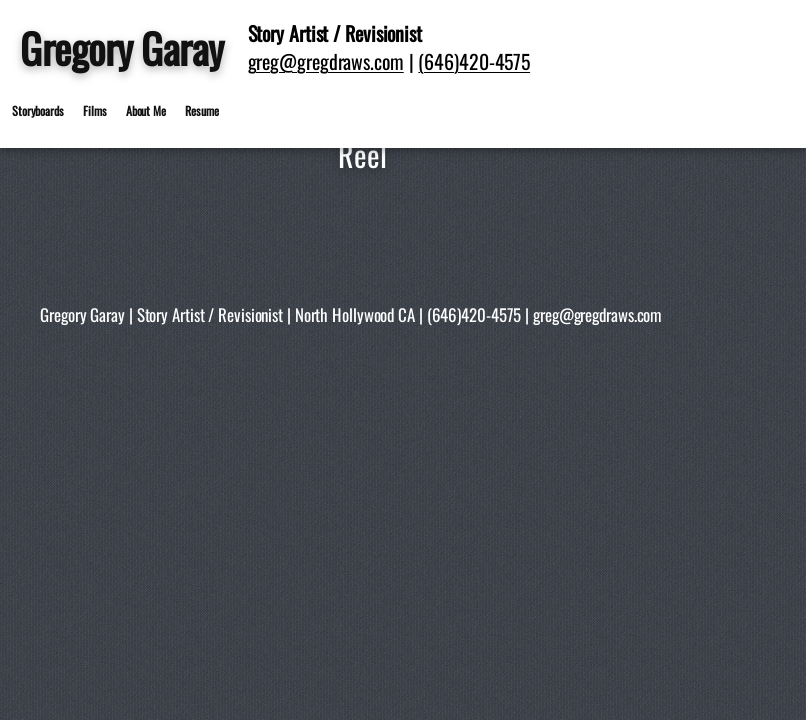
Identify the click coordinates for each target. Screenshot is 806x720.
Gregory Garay (122, 47)
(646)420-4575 (474, 61)
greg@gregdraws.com (326, 61)
